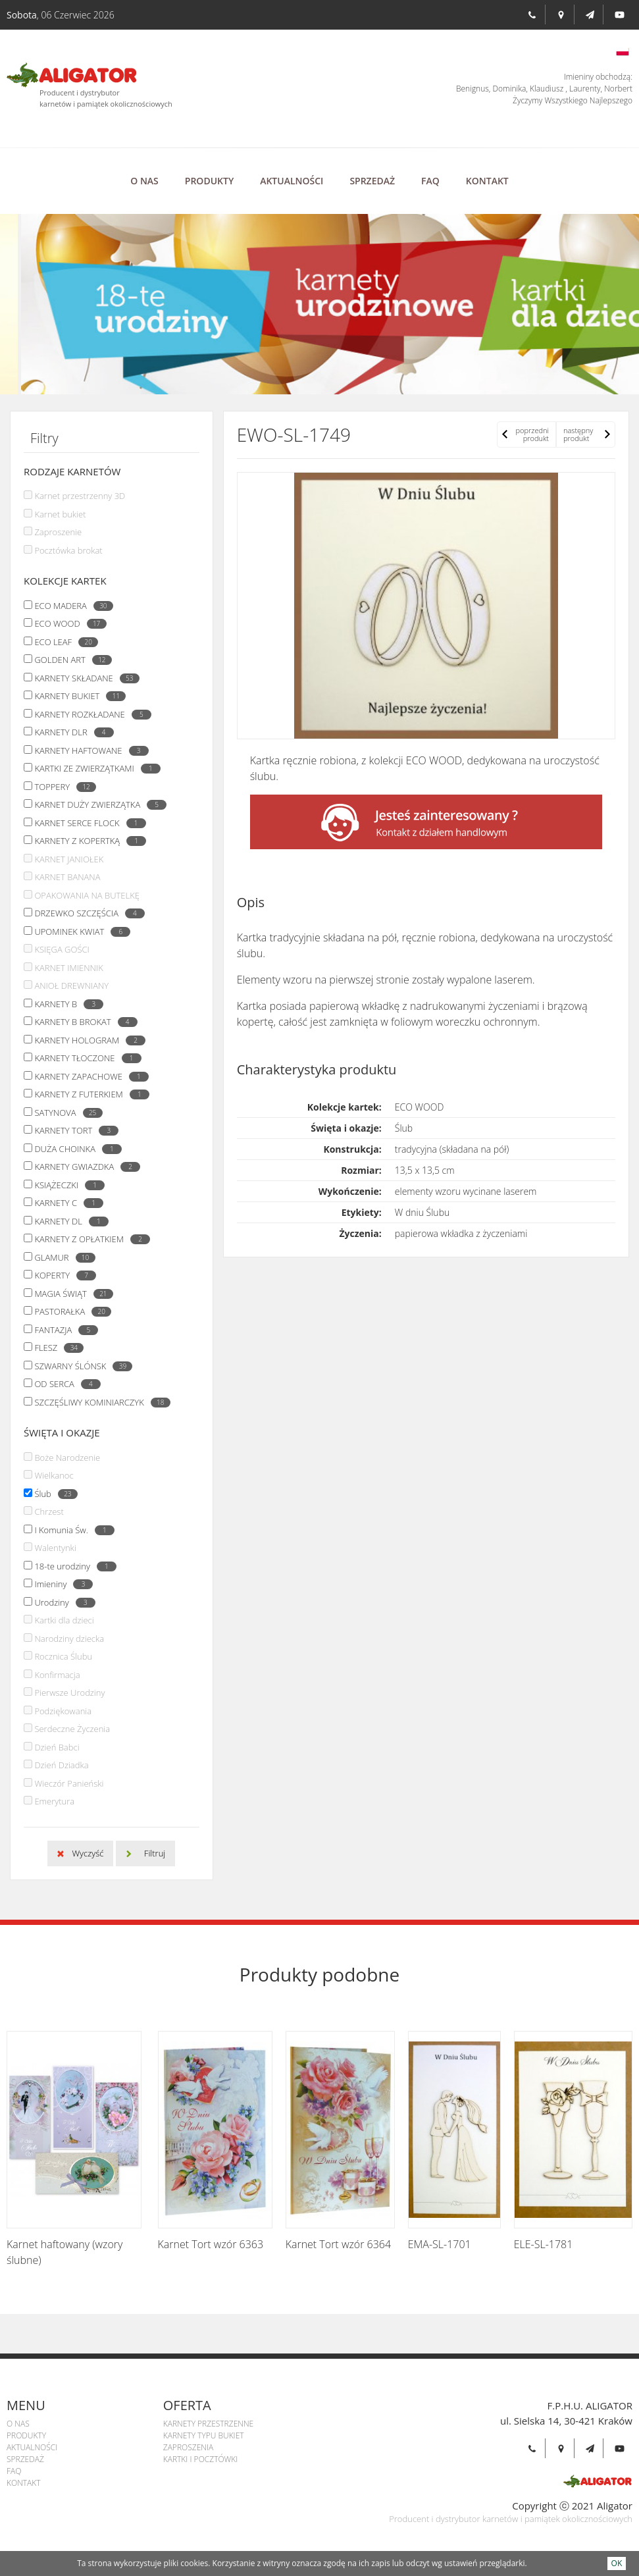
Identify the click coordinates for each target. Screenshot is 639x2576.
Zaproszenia (188, 2447)
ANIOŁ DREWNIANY (71, 985)
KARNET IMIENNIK (68, 968)
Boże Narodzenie (67, 1457)
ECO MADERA (70, 606)
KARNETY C (65, 1203)
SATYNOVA (64, 1112)
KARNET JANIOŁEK (68, 859)
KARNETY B (65, 1004)
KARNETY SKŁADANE (83, 678)
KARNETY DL (68, 1221)
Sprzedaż (372, 180)
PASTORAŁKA (69, 1311)
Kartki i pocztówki (200, 2459)
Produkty (209, 180)
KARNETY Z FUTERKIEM (88, 1094)
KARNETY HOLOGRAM (86, 1040)
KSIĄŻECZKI (66, 1185)
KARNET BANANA (67, 877)
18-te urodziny (72, 1566)
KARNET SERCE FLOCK (86, 823)
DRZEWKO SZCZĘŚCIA (86, 913)
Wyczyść (87, 1853)
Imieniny (60, 1584)
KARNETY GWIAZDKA (84, 1166)
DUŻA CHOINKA (74, 1149)
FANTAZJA (62, 1330)
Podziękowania (62, 1711)
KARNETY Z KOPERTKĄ (87, 841)
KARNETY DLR (70, 732)
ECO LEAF (62, 642)
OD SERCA (63, 1384)
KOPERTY (61, 1275)
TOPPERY (61, 787)
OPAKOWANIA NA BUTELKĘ (87, 895)
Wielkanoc (53, 1475)
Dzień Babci (56, 1747)
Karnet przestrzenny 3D (79, 496)
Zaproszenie (58, 532)
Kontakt (487, 180)
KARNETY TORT (73, 1130)
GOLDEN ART (69, 660)
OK (617, 2563)
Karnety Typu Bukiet (203, 2435)
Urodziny (61, 1602)
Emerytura (54, 1801)
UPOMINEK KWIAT (79, 931)
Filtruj (154, 1853)
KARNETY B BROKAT (82, 1022)
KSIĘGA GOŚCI (61, 949)
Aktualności (291, 180)
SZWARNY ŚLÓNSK (80, 1366)
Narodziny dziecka (69, 1638)
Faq (430, 180)
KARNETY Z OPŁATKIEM (88, 1239)
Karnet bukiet (60, 514)
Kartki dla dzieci (63, 1620)
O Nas (144, 180)
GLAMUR (61, 1257)
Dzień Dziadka (61, 1765)
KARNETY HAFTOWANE (87, 750)
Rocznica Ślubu (63, 1656)
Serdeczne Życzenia (72, 1729)
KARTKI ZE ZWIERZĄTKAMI (93, 768)
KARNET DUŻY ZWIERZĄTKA (97, 804)
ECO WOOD (66, 623)
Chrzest (48, 1511)
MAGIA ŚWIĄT (70, 1294)
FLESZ (55, 1348)
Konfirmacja (57, 1675)
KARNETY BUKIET (76, 696)
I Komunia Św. (70, 1530)
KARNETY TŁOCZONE (84, 1058)
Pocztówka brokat (68, 550)
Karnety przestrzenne (208, 2423)
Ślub (52, 1494)
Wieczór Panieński (68, 1783)
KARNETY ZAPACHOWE (88, 1076)
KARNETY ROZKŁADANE (89, 714)
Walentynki (55, 1548)
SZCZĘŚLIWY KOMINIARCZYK (98, 1402)
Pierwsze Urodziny (69, 1692)
